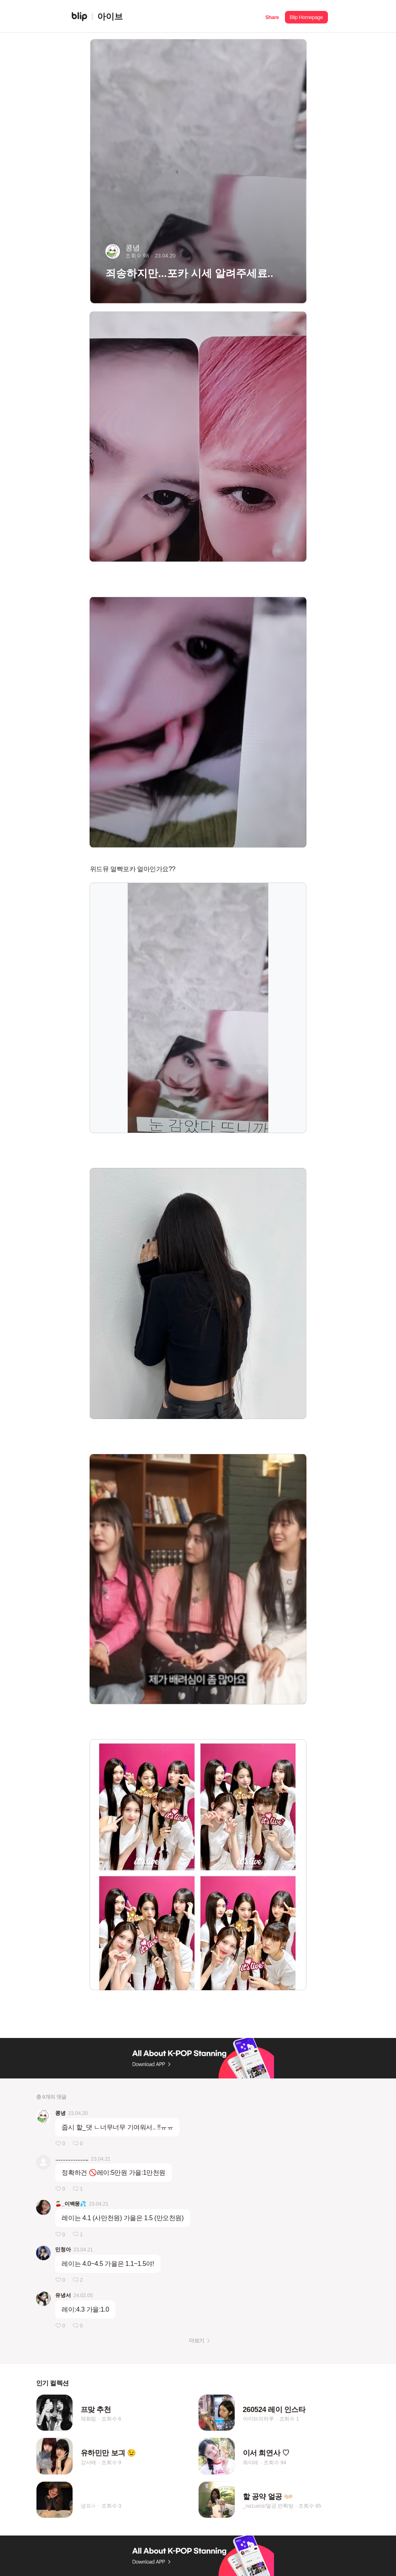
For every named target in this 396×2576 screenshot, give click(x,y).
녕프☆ (88, 2506)
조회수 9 (111, 2462)
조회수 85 (309, 2506)
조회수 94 (274, 2462)
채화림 (88, 2419)
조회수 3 (111, 2506)
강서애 (88, 2462)
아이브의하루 (258, 2419)
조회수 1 (289, 2419)
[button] (272, 16)
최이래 (250, 2462)
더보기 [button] (196, 2341)
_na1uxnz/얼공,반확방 (268, 2506)
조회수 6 (111, 2419)
